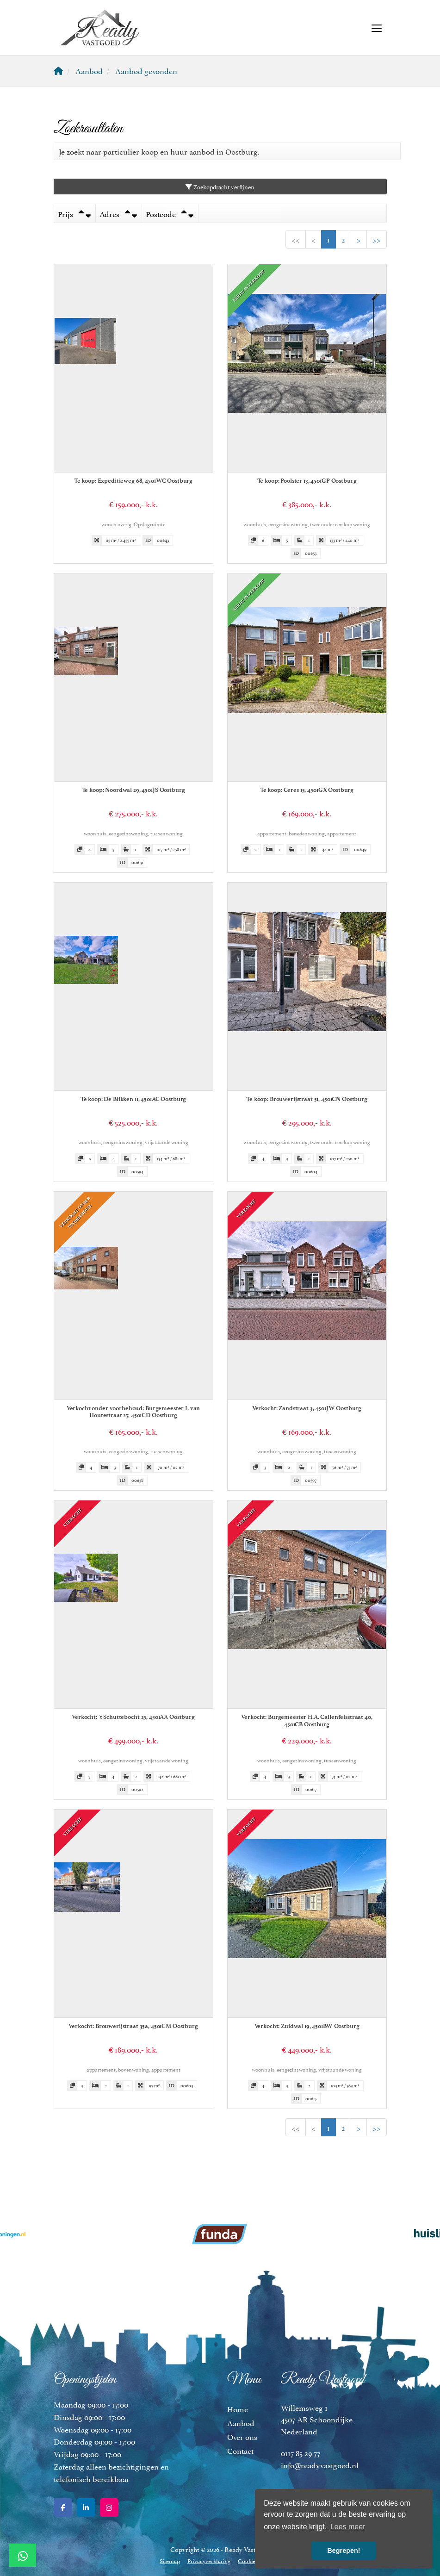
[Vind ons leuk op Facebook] (63, 2507)
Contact (240, 2450)
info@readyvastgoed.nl (320, 2464)
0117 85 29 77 (300, 2452)
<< (295, 239)
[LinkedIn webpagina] (86, 2507)
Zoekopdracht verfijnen (220, 186)
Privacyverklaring (208, 2560)
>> (376, 239)
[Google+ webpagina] (109, 2507)
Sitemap (170, 2560)
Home (237, 2408)
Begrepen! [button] (343, 2550)
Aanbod (240, 2422)
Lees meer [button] (348, 2527)
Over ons (242, 2436)
